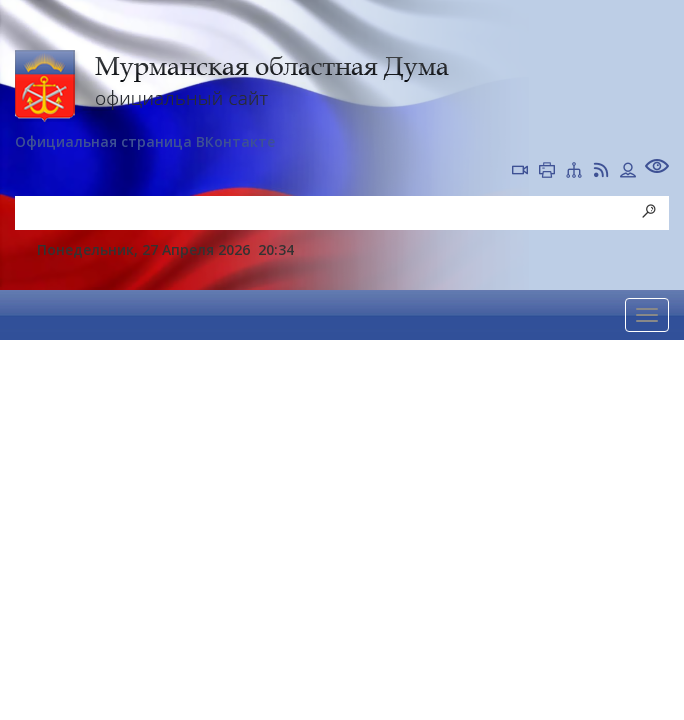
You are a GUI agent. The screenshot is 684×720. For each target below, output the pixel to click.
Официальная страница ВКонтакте (145, 141)
